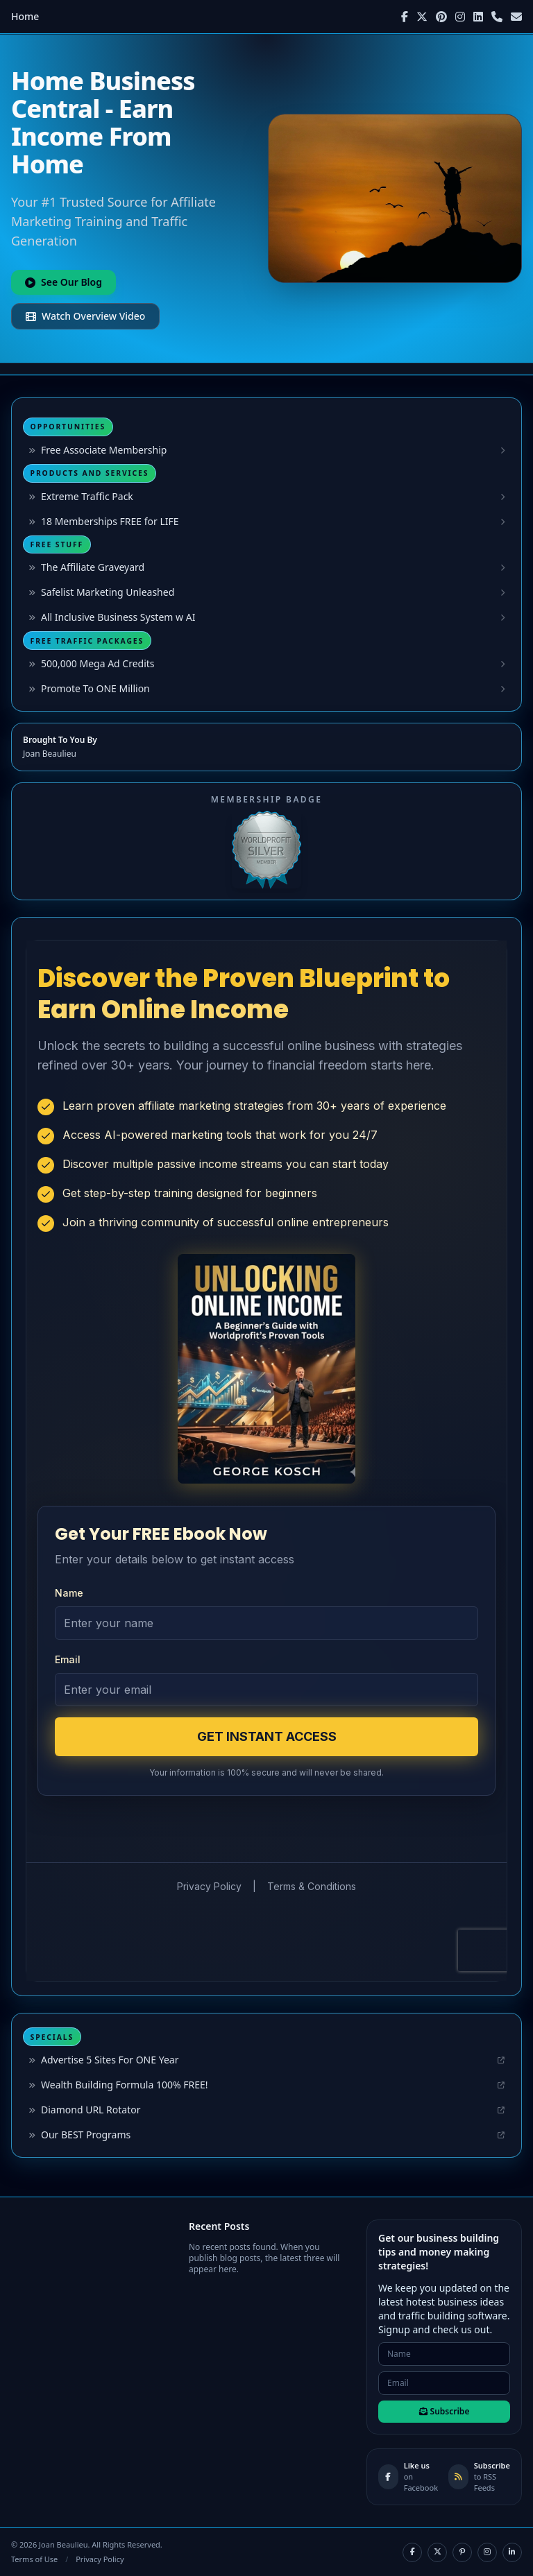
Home (25, 16)
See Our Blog (63, 282)
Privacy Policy (100, 2559)
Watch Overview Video (85, 316)
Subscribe (444, 2411)
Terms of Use (34, 2559)
